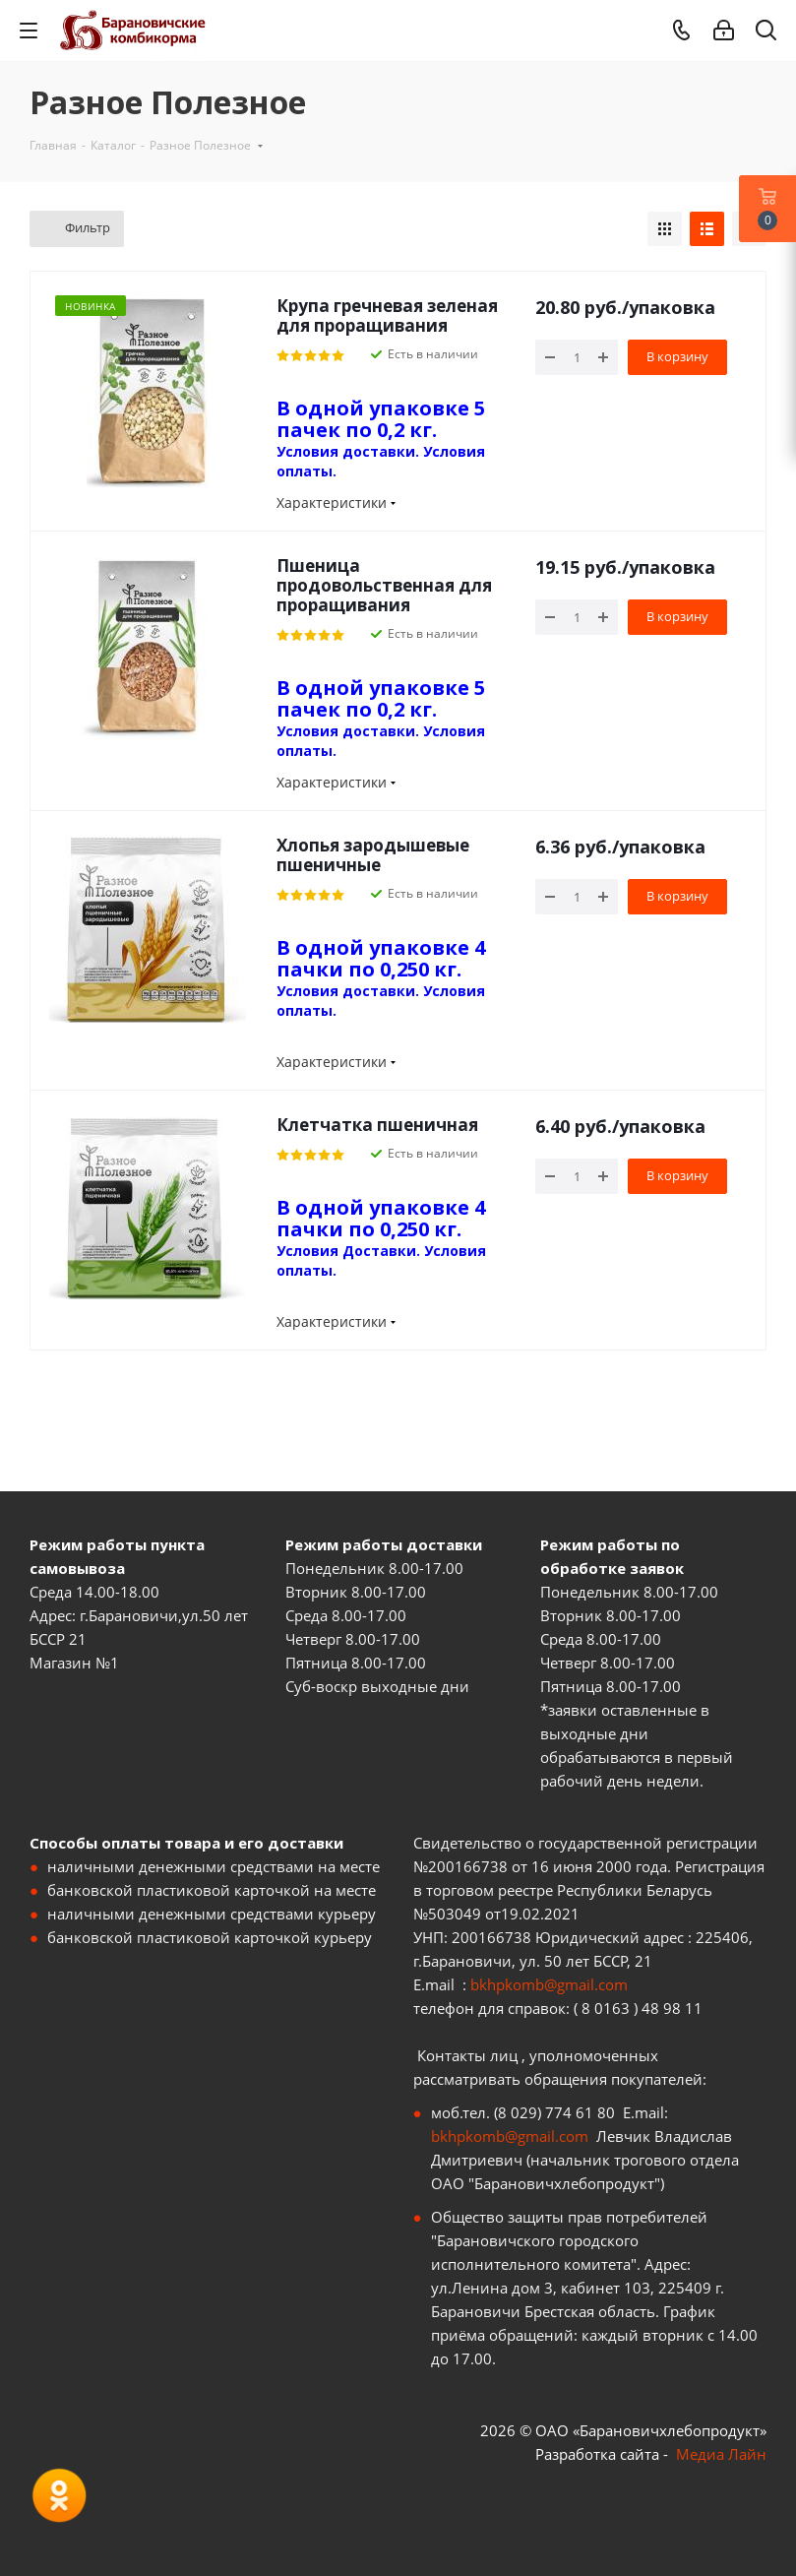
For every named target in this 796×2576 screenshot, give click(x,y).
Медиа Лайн (721, 2454)
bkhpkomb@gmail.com (549, 1984)
